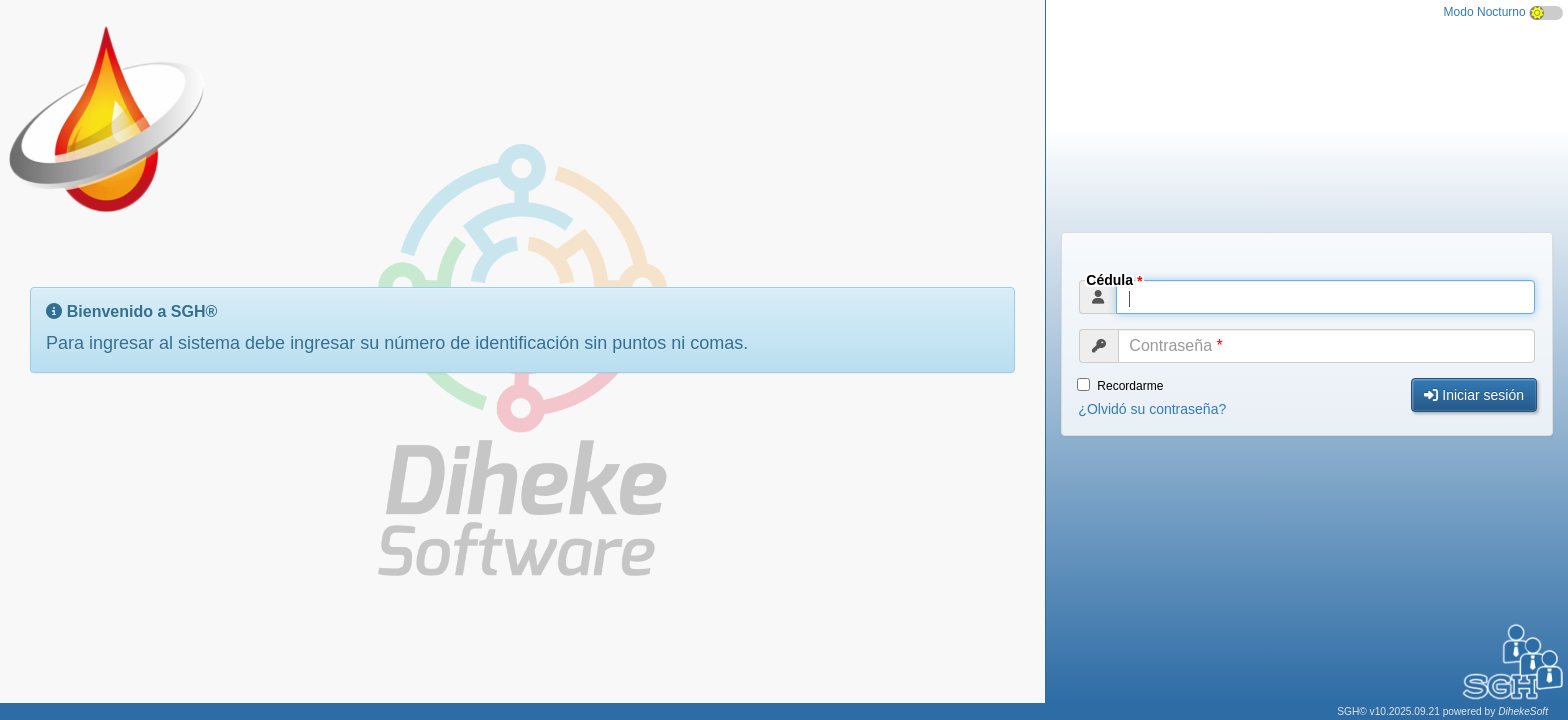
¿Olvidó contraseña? (1152, 409)
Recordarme (1120, 385)
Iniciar (1474, 395)
